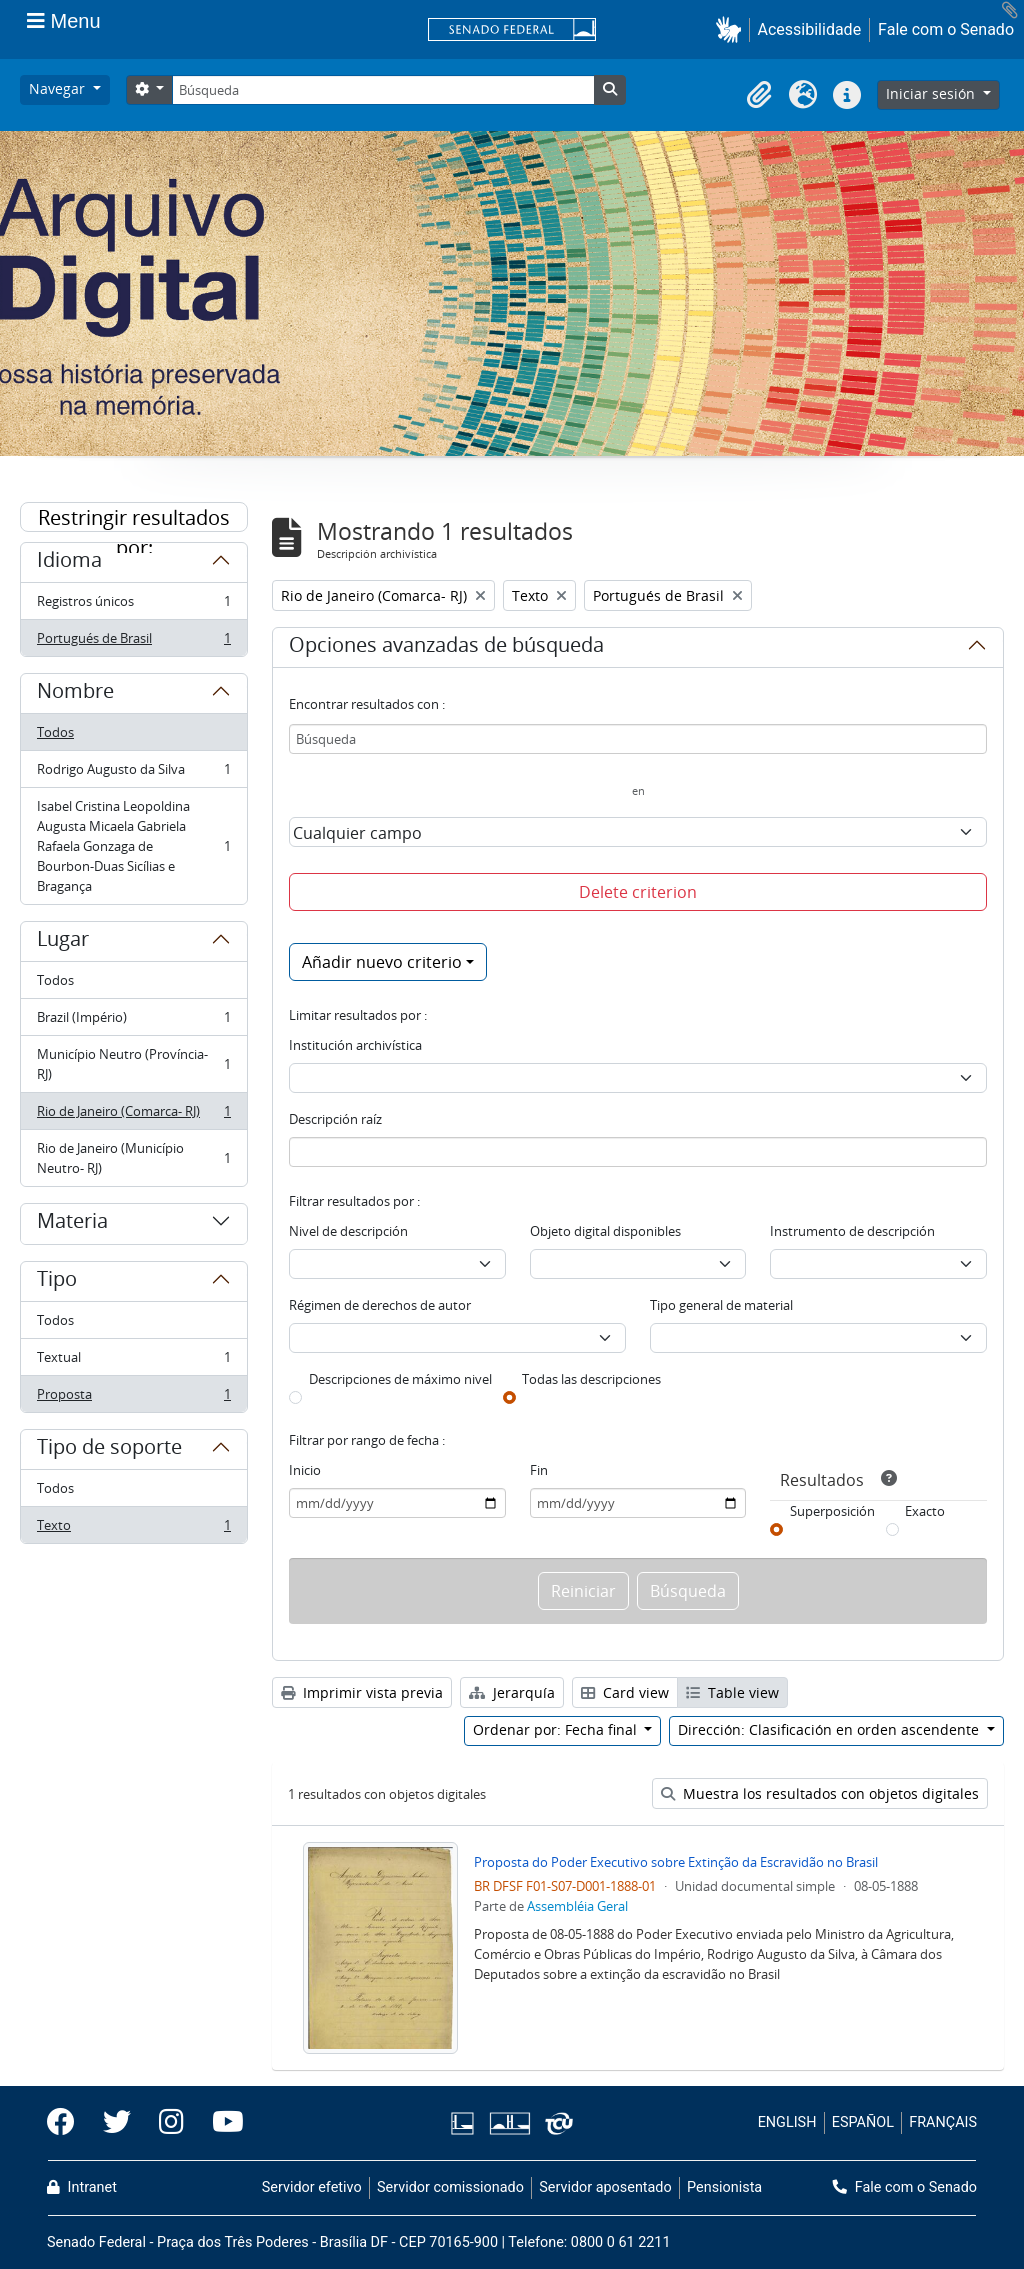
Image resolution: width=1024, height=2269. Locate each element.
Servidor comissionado (450, 2187)
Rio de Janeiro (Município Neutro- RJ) (133, 1158)
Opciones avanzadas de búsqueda (446, 648)
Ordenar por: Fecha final (557, 1729)
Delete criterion (638, 892)
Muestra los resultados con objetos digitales (820, 1793)
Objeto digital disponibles (605, 1231)
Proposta (133, 1398)
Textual (133, 1361)
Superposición (832, 1511)
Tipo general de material (721, 1305)
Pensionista (724, 2187)
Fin (539, 1470)
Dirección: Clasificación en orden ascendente (830, 1729)
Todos (55, 732)
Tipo (57, 1282)
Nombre (75, 694)
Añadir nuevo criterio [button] (382, 962)
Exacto (925, 1511)
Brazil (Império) (133, 1021)
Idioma (69, 563)
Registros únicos (133, 605)
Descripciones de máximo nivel (400, 1379)
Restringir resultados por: (134, 518)
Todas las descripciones (591, 1379)
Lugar (63, 942)
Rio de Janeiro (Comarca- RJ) (133, 1115)
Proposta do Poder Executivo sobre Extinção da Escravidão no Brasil (676, 1862)
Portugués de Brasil (133, 642)
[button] (732, 29)
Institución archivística (355, 1045)
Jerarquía (512, 1692)
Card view (625, 1692)
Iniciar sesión (932, 93)
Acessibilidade (810, 29)
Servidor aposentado (605, 2187)
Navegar (59, 88)
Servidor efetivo (312, 2187)
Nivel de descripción (348, 1231)
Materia (72, 1224)
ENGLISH (787, 2122)
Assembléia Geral (577, 1906)
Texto (133, 1529)
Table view (732, 1692)
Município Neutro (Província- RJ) (133, 1064)
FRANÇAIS (943, 2122)
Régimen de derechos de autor (380, 1305)
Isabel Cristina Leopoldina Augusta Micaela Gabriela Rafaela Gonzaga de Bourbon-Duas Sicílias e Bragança (133, 846)
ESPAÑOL (863, 2122)
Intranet (82, 2187)
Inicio (305, 1470)
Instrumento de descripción (852, 1231)
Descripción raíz (335, 1119)
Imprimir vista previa (362, 1692)
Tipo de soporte (109, 1450)
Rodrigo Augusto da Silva (133, 773)
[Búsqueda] (383, 90)
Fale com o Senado (946, 29)
